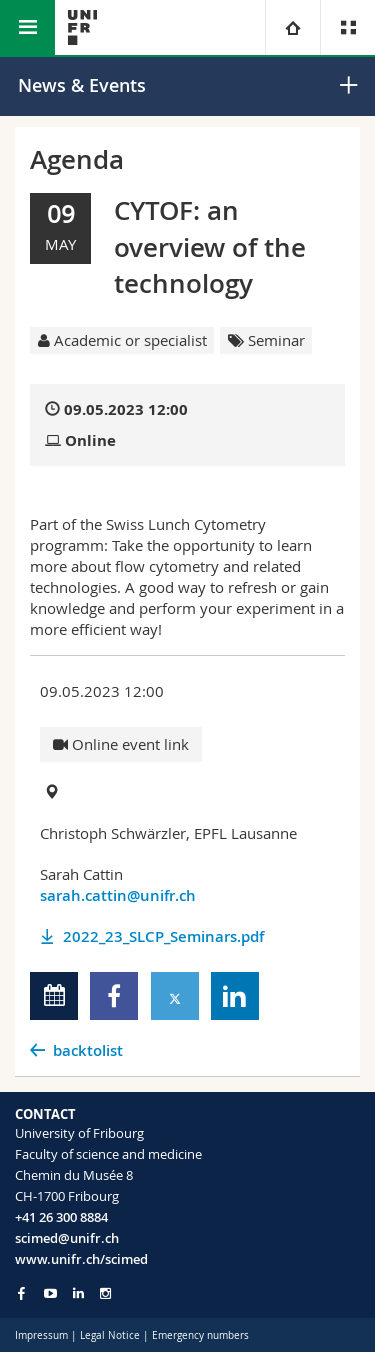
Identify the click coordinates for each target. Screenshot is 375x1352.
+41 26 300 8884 (61, 1217)
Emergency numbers (200, 1335)
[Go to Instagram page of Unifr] (105, 1293)
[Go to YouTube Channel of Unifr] (50, 1293)
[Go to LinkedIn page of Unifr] (78, 1293)
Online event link (121, 744)
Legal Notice (110, 1335)
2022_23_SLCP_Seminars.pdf (163, 936)
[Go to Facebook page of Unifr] (21, 1293)
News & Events (82, 85)
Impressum (41, 1335)
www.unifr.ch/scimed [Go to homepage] (81, 1259)
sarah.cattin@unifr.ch (118, 895)
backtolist (88, 1050)
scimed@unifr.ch (67, 1238)
